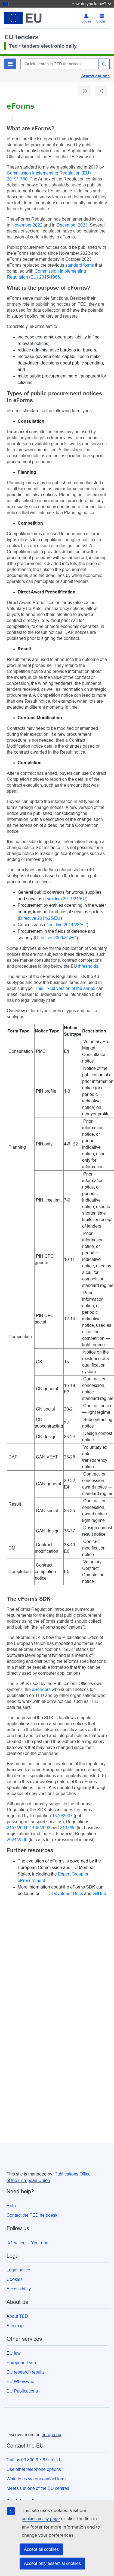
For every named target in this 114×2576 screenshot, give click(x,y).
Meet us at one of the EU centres (38, 2488)
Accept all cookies (41, 2549)
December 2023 (72, 225)
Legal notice (18, 2270)
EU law (14, 2353)
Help (11, 2205)
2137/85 (68, 1827)
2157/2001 (17, 1827)
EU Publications (22, 2391)
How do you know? (91, 3)
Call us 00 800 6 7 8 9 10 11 (33, 2460)
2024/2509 (18, 1839)
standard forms (79, 265)
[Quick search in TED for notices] (59, 64)
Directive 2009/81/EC (55, 937)
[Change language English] (102, 18)
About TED (17, 2316)
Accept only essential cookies (52, 2563)
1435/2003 (40, 1827)
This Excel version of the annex (65, 988)
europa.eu (51, 2434)
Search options (95, 76)
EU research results (26, 2372)
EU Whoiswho (20, 2381)
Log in (86, 21)
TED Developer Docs (62, 1893)
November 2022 (26, 225)
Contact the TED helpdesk (32, 2215)
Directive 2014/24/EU (65, 898)
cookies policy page (41, 2518)
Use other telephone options (34, 2469)
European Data (21, 2362)
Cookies (15, 2279)
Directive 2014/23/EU (66, 924)
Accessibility (19, 2289)
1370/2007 (62, 1815)
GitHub (99, 1893)
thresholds (88, 966)
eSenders (42, 1689)
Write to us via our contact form (36, 2479)
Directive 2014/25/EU (39, 918)
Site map (15, 2325)
